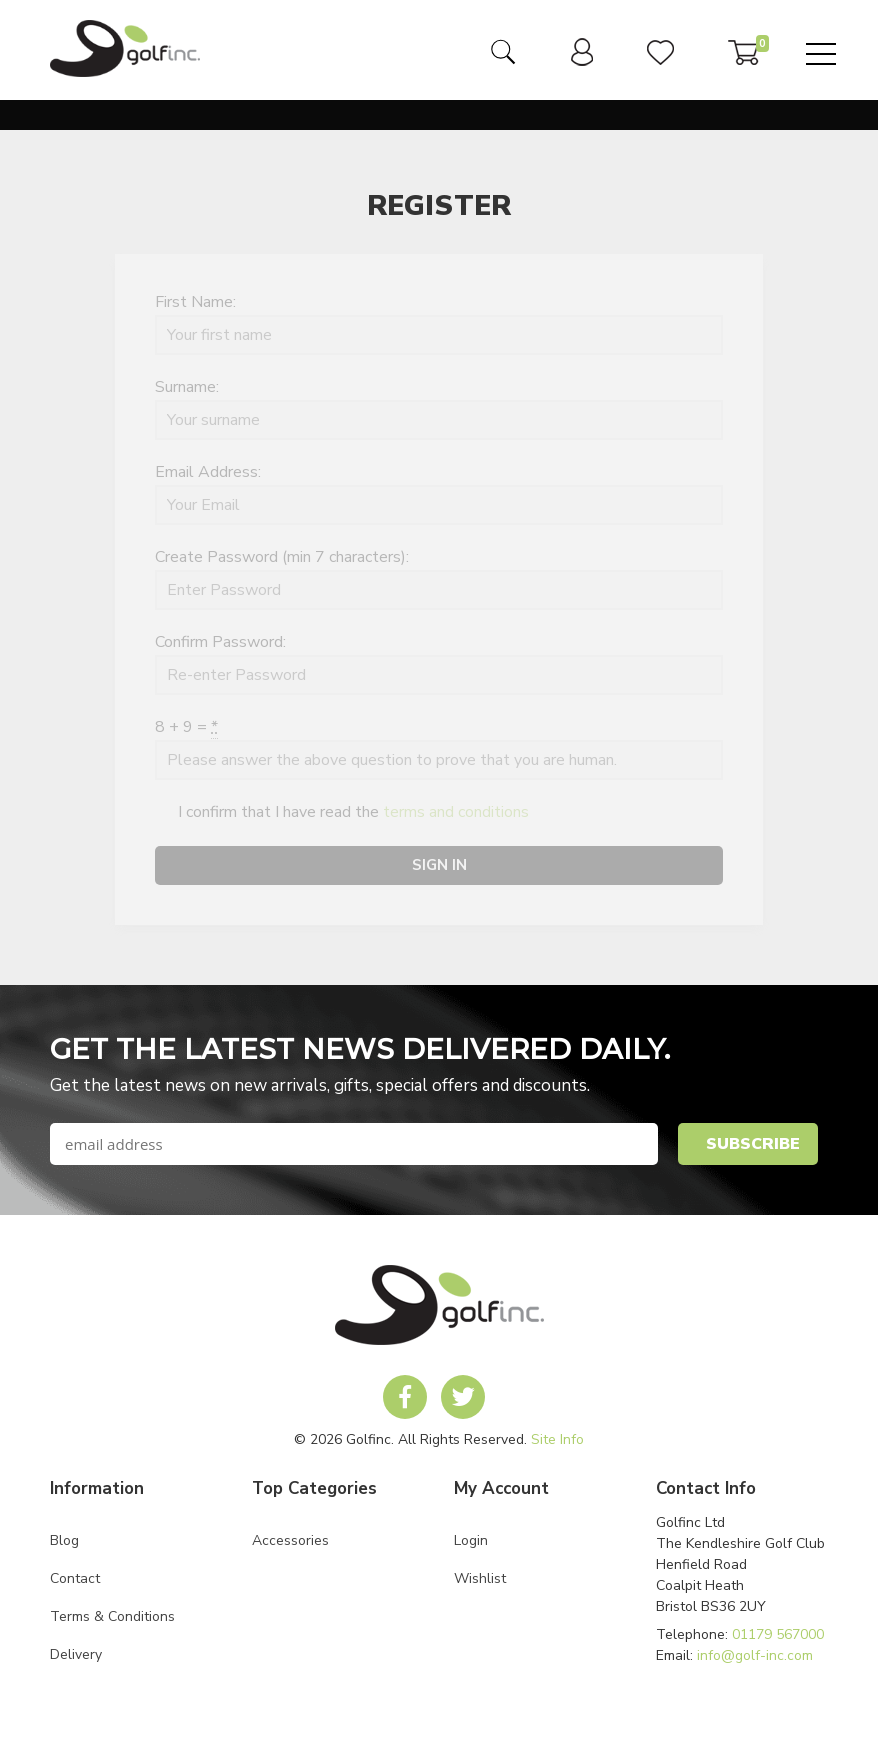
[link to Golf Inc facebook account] (405, 1397)
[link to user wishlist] (660, 60)
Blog (64, 1540)
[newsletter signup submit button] (748, 1144)
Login (471, 1540)
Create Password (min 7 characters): (282, 557)
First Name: (195, 302)
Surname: (187, 387)
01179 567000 (778, 1634)
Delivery (76, 1654)
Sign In (439, 865)
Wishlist (480, 1578)
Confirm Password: (220, 642)
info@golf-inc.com (755, 1655)
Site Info (557, 1439)
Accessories (290, 1540)
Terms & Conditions (112, 1616)
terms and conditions (456, 812)
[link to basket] (743, 60)
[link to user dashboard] (582, 61)
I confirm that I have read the (342, 813)
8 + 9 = (186, 727)
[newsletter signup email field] (354, 1144)
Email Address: (208, 472)
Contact (75, 1578)
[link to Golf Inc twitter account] (463, 1397)
